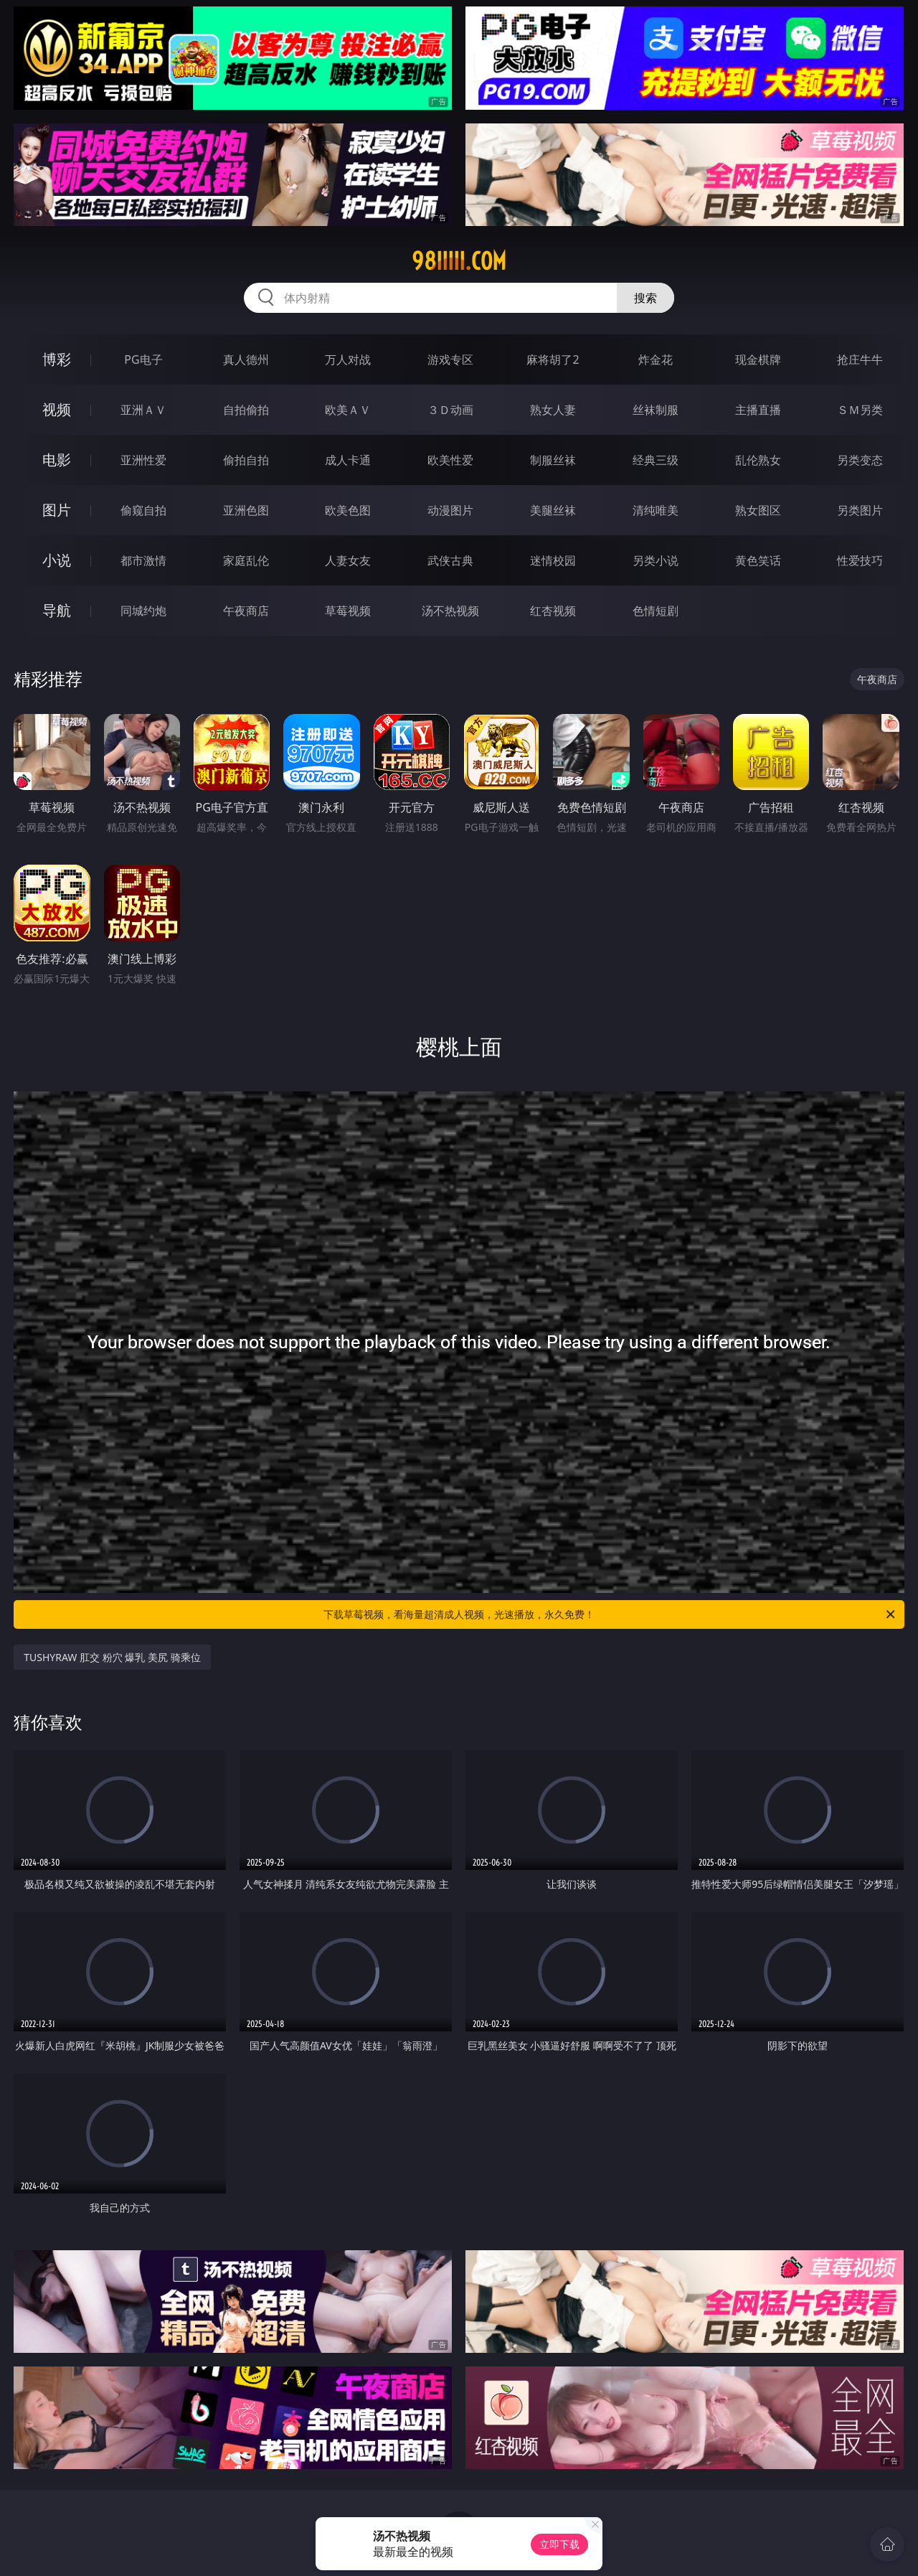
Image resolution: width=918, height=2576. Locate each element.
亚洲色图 (246, 510)
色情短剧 (655, 611)
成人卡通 (348, 460)
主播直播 (758, 410)
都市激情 (143, 560)
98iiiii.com (459, 261)
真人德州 (246, 359)
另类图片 (860, 510)
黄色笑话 (758, 560)
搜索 (645, 298)
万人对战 (348, 359)
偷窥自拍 (143, 510)
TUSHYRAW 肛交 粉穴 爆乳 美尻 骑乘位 (112, 1657)
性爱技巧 (860, 560)
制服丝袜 (553, 460)
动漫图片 (450, 510)
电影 (56, 459)
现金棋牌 (758, 359)
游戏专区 (450, 359)
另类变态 (860, 460)
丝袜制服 (655, 410)
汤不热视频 (450, 611)
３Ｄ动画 (450, 410)
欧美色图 (348, 510)
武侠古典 (450, 560)
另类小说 (655, 560)
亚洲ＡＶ (143, 410)
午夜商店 (246, 611)
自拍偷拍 (246, 410)
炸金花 (655, 359)
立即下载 (559, 2544)
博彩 (56, 359)
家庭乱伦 (246, 560)
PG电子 (143, 359)
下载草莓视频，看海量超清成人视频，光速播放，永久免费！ (610, 1614)
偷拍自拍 (246, 460)
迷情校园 (553, 560)
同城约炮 (143, 611)
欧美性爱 (450, 460)
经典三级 (655, 460)
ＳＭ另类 (860, 410)
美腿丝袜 (553, 510)
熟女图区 (758, 510)
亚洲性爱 (143, 460)
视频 (56, 409)
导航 (56, 610)
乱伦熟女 (758, 460)
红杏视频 (553, 611)
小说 (56, 560)
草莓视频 (348, 611)
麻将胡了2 (552, 359)
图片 (56, 510)
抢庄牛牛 (860, 359)
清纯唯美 (655, 510)
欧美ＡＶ (348, 410)
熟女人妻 (553, 410)
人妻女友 (348, 560)
